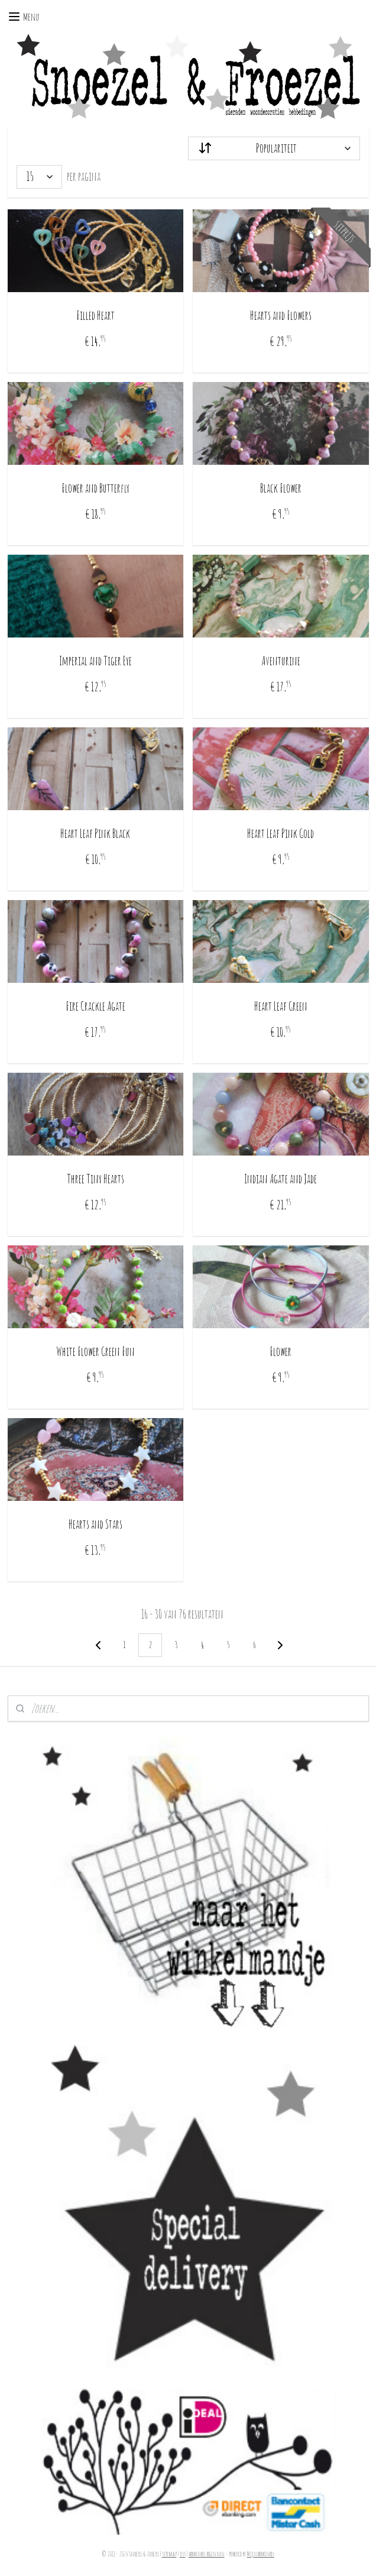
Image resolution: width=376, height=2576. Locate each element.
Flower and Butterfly (95, 488)
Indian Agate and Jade (280, 1179)
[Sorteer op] (274, 148)
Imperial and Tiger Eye (95, 660)
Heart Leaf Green (280, 1006)
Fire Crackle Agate (95, 1006)
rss (183, 2554)
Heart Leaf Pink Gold (280, 833)
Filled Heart (95, 315)
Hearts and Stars (95, 1524)
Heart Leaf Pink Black (95, 833)
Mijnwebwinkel (260, 2554)
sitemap (169, 2554)
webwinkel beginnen (207, 2554)
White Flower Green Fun (95, 1351)
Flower (280, 1351)
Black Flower (281, 488)
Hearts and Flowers (281, 315)
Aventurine (280, 660)
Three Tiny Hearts (95, 1179)
